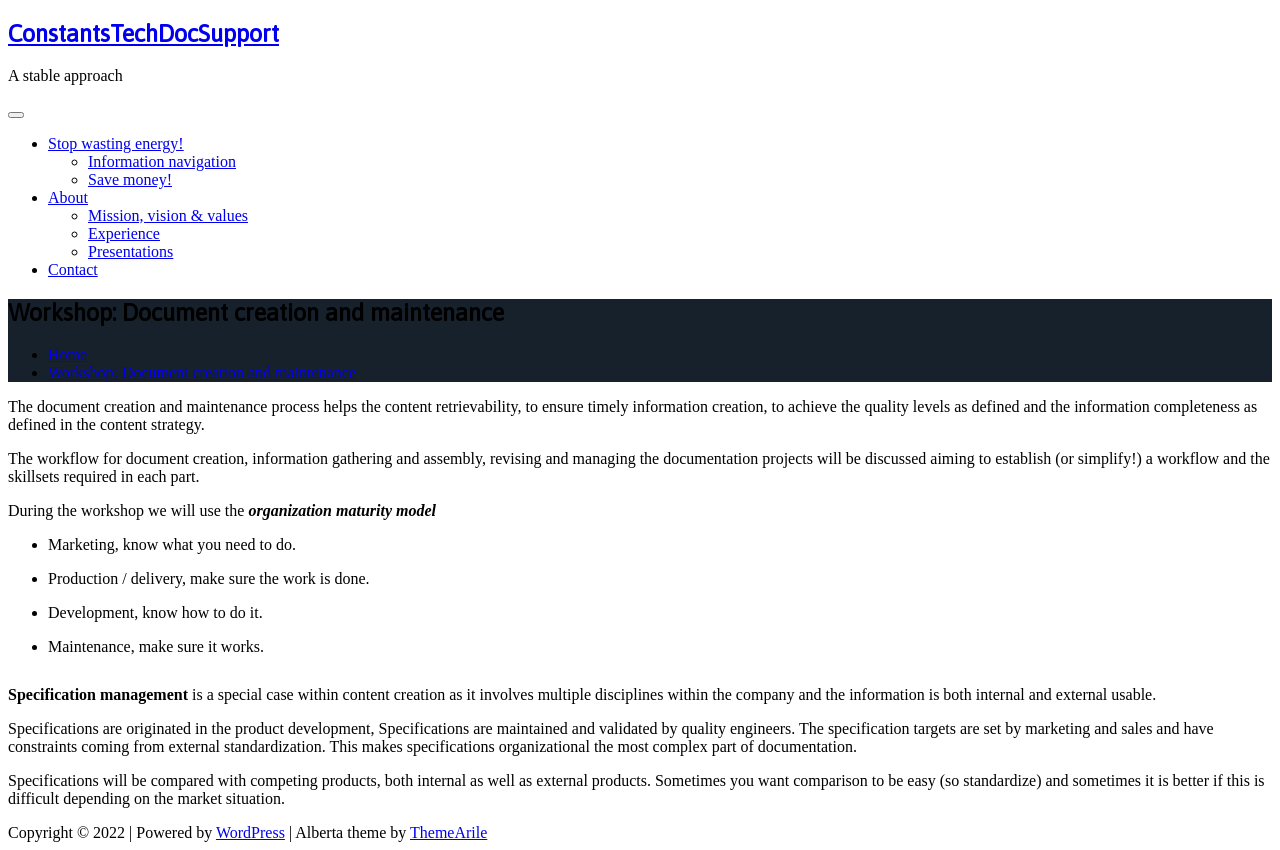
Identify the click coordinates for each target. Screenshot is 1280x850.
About (68, 197)
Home (67, 354)
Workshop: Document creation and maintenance (202, 372)
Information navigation (162, 161)
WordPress (250, 832)
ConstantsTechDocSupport (143, 33)
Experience (124, 233)
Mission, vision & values (168, 215)
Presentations (130, 251)
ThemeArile (448, 832)
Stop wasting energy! (116, 143)
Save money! (130, 179)
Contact (73, 269)
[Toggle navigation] (16, 115)
